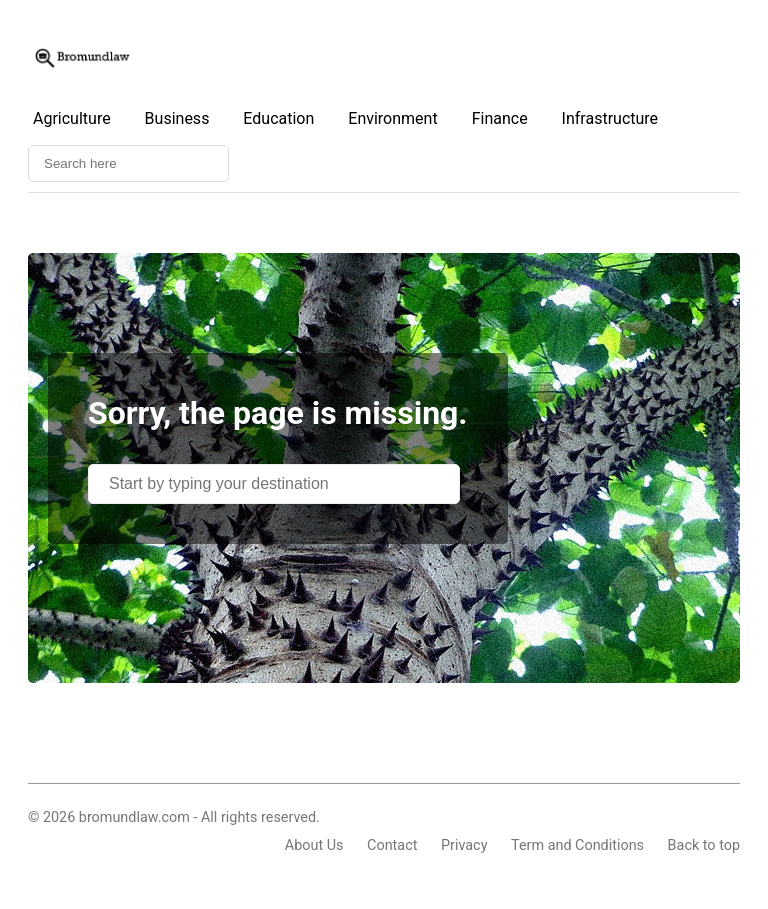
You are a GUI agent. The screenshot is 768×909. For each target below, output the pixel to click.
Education (278, 118)
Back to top (704, 845)
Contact (392, 845)
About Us (314, 845)
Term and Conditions (577, 845)
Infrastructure (610, 118)
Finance (500, 118)
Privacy (464, 845)
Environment (392, 118)
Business (177, 118)
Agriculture (72, 118)
